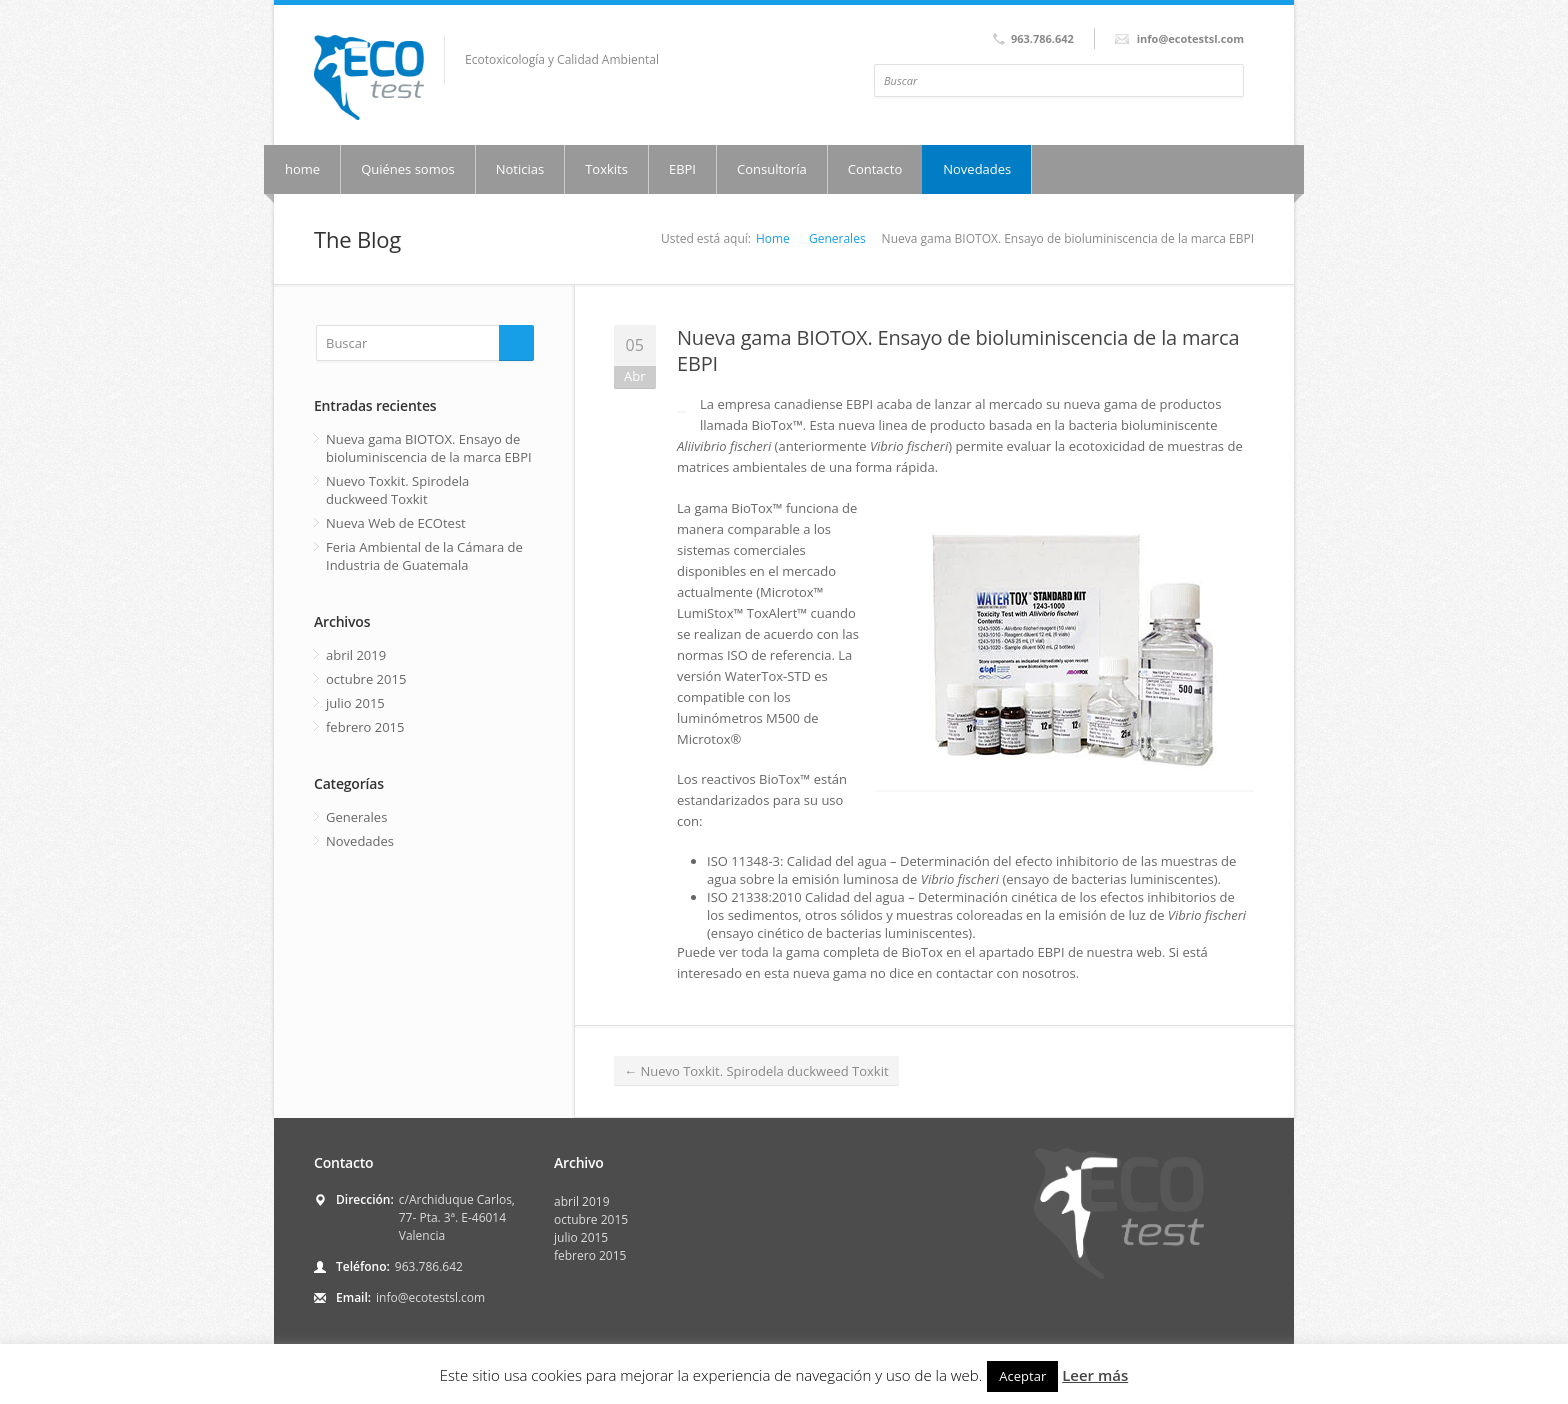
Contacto (875, 169)
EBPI (682, 169)
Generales (837, 238)
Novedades (977, 169)
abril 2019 (356, 655)
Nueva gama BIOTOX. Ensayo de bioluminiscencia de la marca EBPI (958, 350)
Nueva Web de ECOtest (396, 523)
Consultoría (772, 169)
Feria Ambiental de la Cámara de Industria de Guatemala (424, 556)
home (302, 169)
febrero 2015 (365, 727)
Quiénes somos (408, 169)
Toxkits (606, 169)
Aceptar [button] (1022, 1376)
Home (773, 238)
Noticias (520, 169)
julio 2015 (355, 703)
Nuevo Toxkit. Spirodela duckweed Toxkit (756, 1071)
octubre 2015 (366, 679)
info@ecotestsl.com (430, 1297)
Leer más (1095, 1375)
